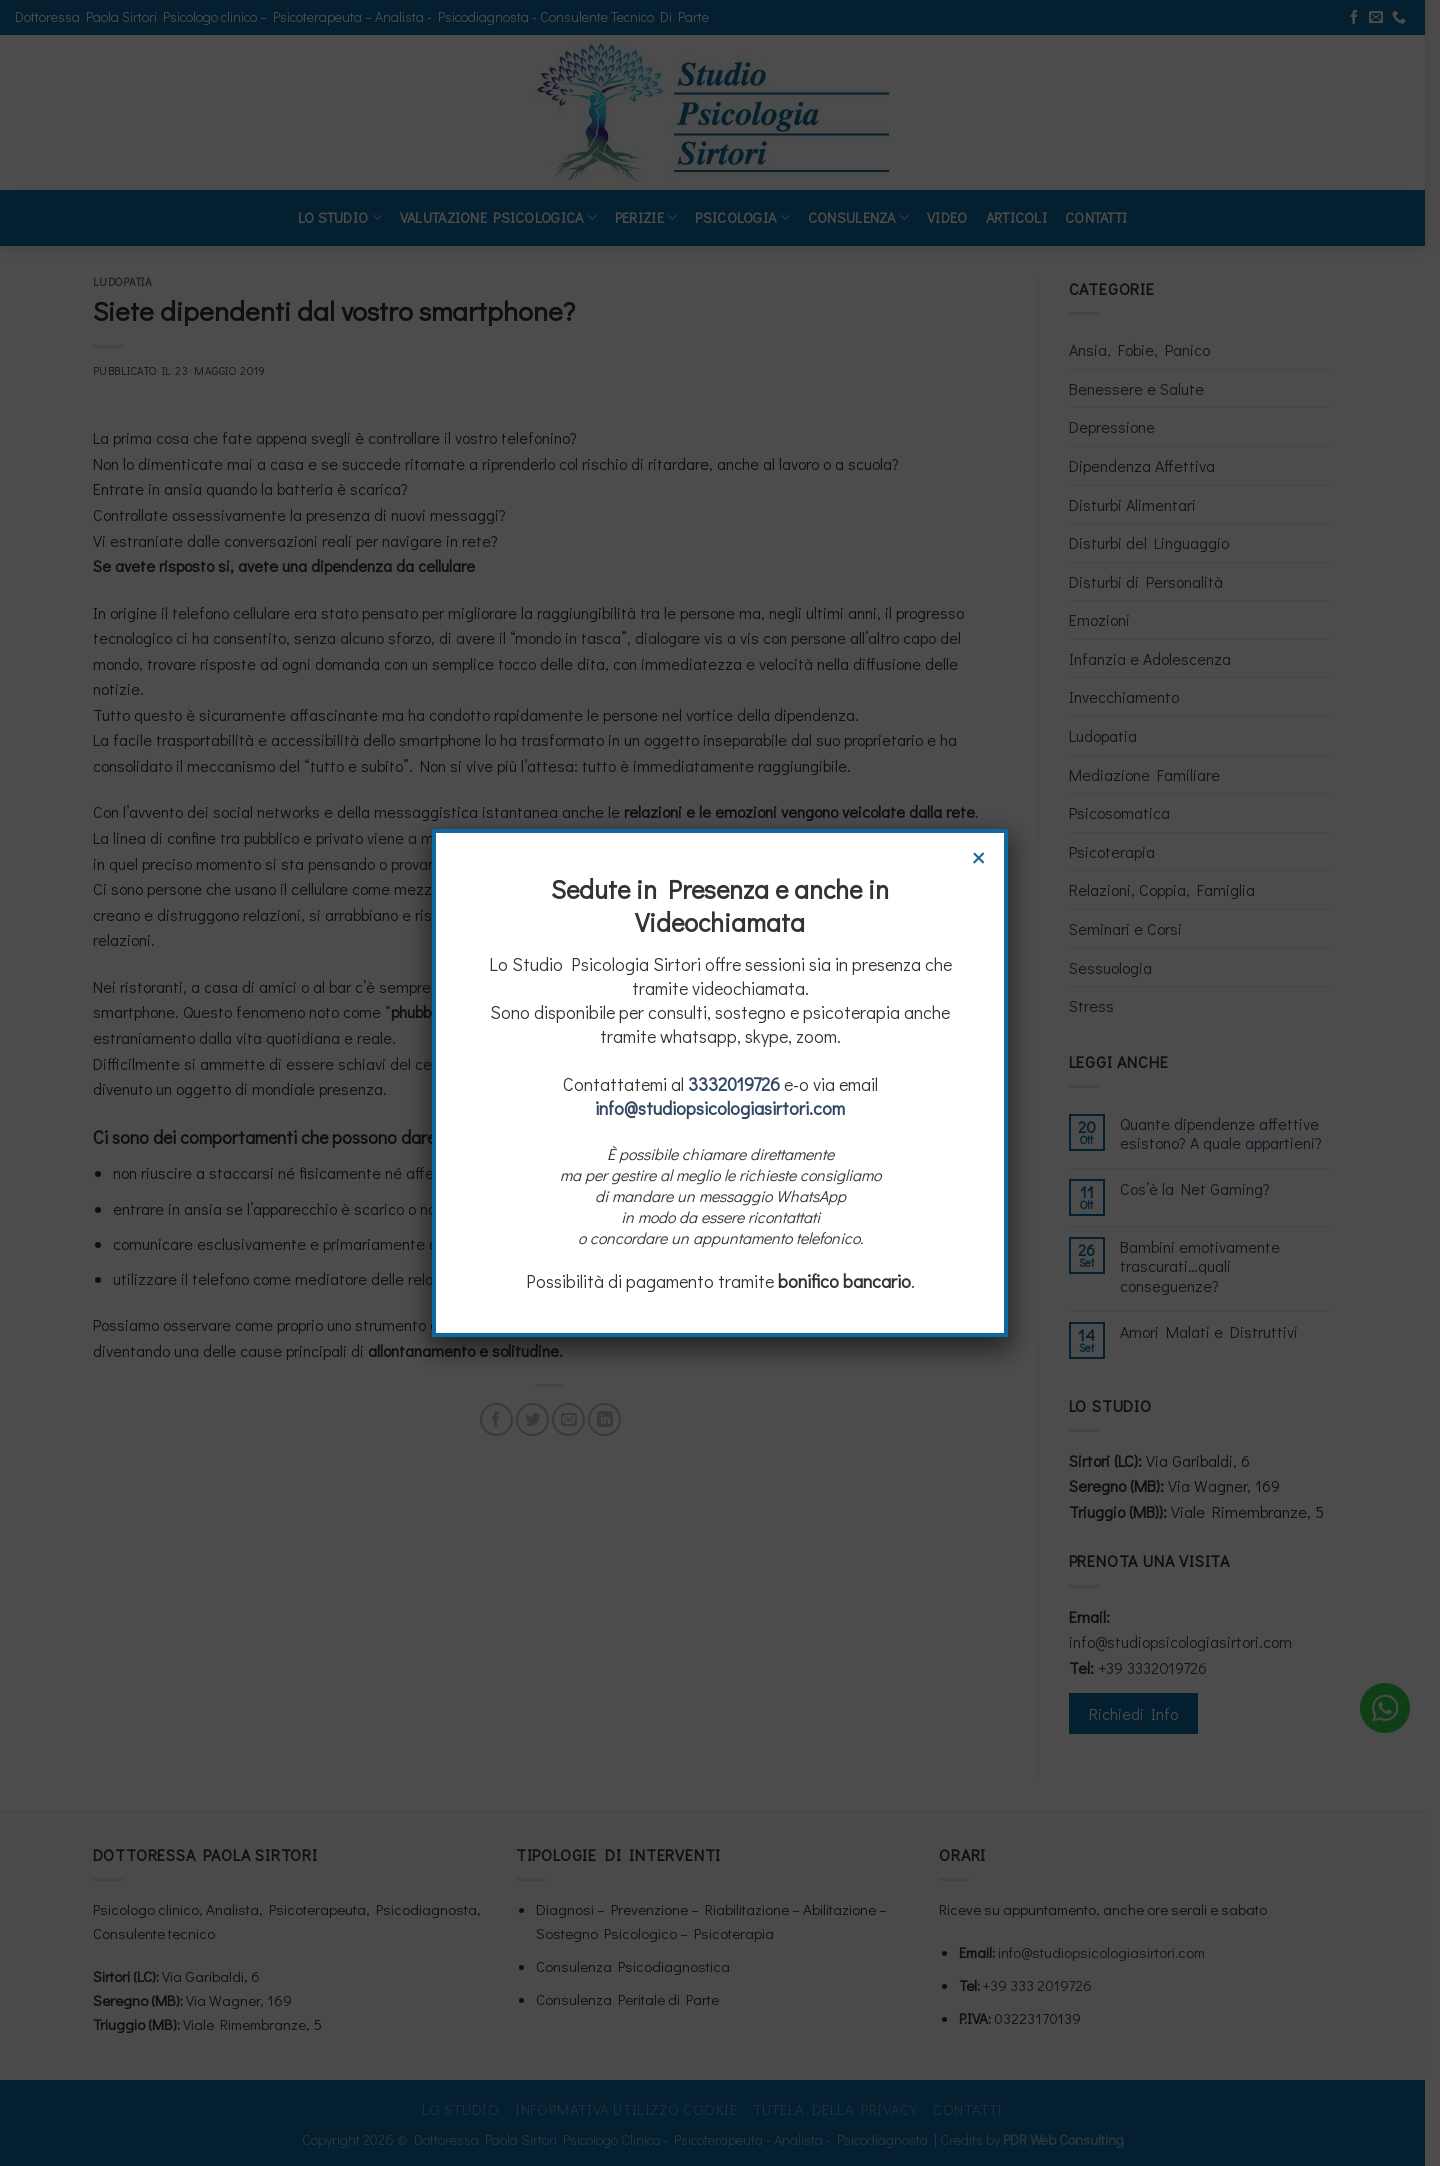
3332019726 (734, 1084)
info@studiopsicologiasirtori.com (720, 1108)
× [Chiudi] (979, 855)
